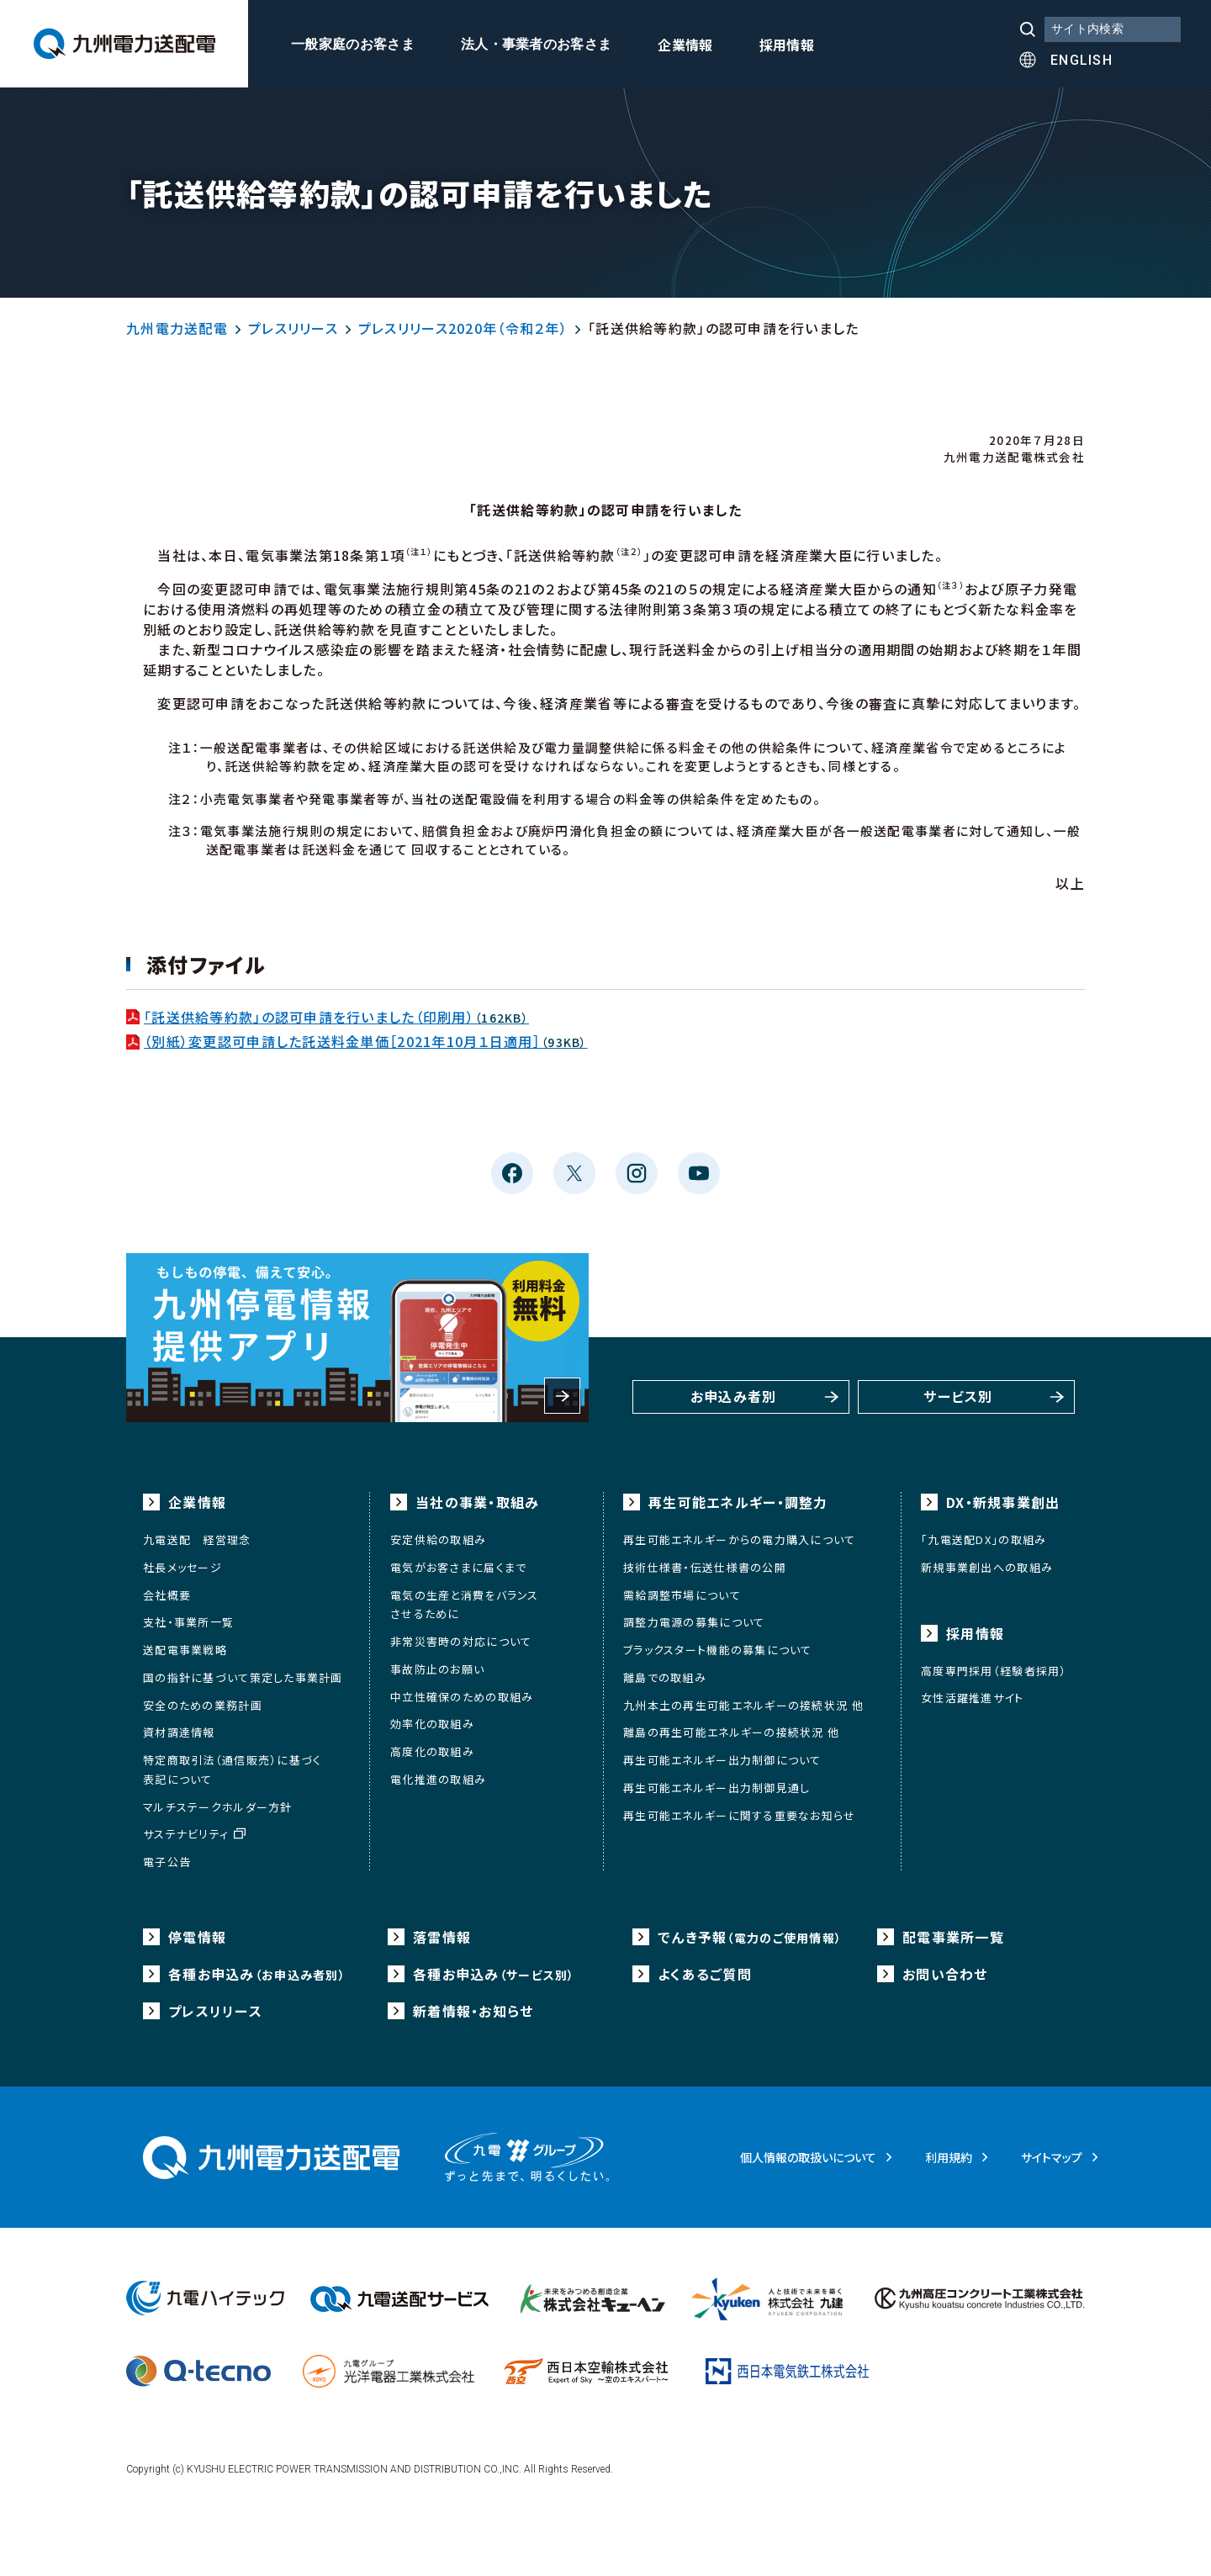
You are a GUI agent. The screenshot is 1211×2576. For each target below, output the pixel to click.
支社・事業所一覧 (188, 1622)
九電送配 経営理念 (197, 1539)
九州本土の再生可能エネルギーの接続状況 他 (743, 1705)
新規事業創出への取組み (987, 1567)
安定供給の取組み (438, 1539)
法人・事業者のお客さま (536, 44)
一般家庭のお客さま (353, 44)
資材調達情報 (179, 1732)
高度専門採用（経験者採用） (994, 1671)
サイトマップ (1051, 2157)
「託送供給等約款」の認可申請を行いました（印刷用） (327, 1017)
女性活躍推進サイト (972, 1698)
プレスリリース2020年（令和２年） (463, 328)
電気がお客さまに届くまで (458, 1567)
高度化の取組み (432, 1751)
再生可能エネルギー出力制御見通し (716, 1788)
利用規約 (948, 2157)
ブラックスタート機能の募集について (717, 1650)
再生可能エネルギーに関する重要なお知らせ (739, 1815)
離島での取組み (664, 1677)
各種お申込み (257, 1973)
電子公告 (167, 1862)
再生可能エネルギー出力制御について (722, 1760)
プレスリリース (293, 328)
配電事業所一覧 (953, 1936)
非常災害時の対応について (460, 1641)
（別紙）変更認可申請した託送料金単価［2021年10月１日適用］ (357, 1041)
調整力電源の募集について (693, 1622)
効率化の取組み (432, 1724)
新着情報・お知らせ (473, 2010)
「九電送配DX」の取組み (983, 1539)
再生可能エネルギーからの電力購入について (739, 1539)
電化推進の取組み (438, 1779)
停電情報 (197, 1936)
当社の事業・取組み (477, 1502)
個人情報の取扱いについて (808, 2157)
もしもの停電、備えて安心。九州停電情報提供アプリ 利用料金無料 (357, 1337)
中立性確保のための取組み (461, 1697)
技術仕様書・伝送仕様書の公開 (704, 1567)
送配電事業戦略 (185, 1650)
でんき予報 (750, 1936)
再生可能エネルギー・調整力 (738, 1502)
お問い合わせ (945, 1973)
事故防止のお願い (437, 1669)
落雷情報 (442, 1936)
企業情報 (685, 46)
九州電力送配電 (177, 328)
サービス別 (957, 1397)
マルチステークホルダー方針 (218, 1807)
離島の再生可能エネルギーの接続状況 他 (731, 1732)
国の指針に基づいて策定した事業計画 (243, 1677)
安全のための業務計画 (202, 1705)
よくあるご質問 (705, 1973)
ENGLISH (1081, 60)
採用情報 (786, 46)
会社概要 (167, 1595)
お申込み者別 (733, 1397)
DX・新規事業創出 (1003, 1502)
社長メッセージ (182, 1567)
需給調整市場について (682, 1595)
